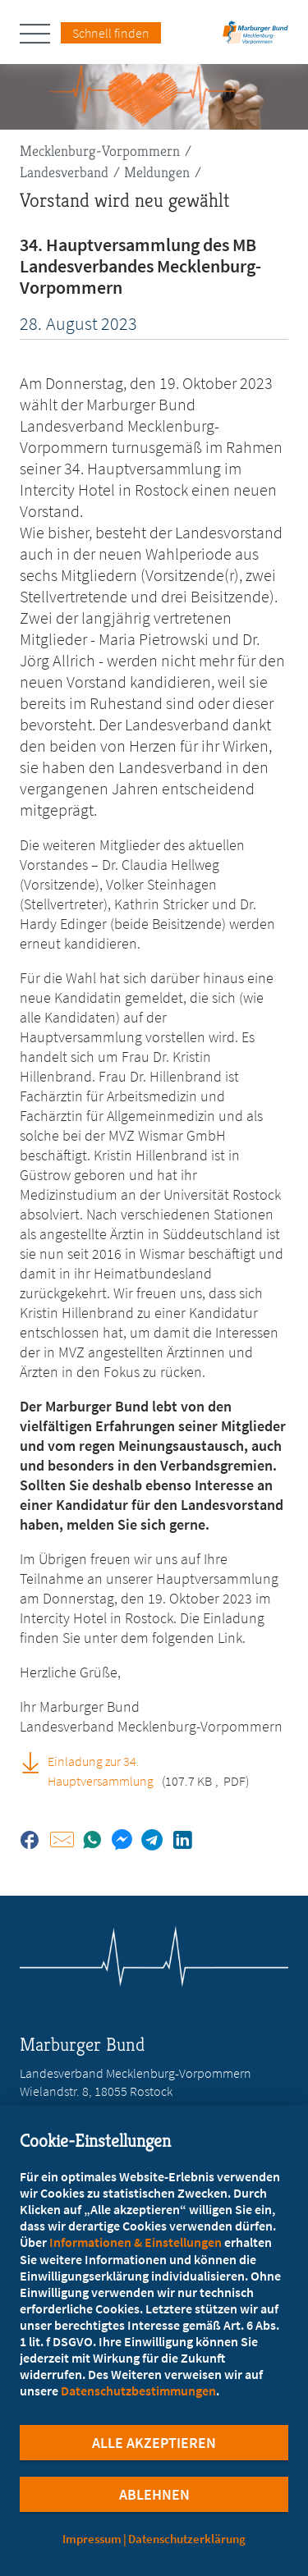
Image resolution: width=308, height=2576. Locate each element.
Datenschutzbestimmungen (138, 2390)
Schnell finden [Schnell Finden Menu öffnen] (110, 33)
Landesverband (64, 171)
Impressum (92, 2538)
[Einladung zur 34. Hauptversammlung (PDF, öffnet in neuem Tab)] (36, 1762)
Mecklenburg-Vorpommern (100, 150)
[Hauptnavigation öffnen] (40, 33)
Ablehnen (154, 2494)
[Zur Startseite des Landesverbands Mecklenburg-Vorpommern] (255, 37)
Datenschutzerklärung (187, 2538)
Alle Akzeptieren (154, 2442)
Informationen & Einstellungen (135, 2242)
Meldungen (157, 171)
